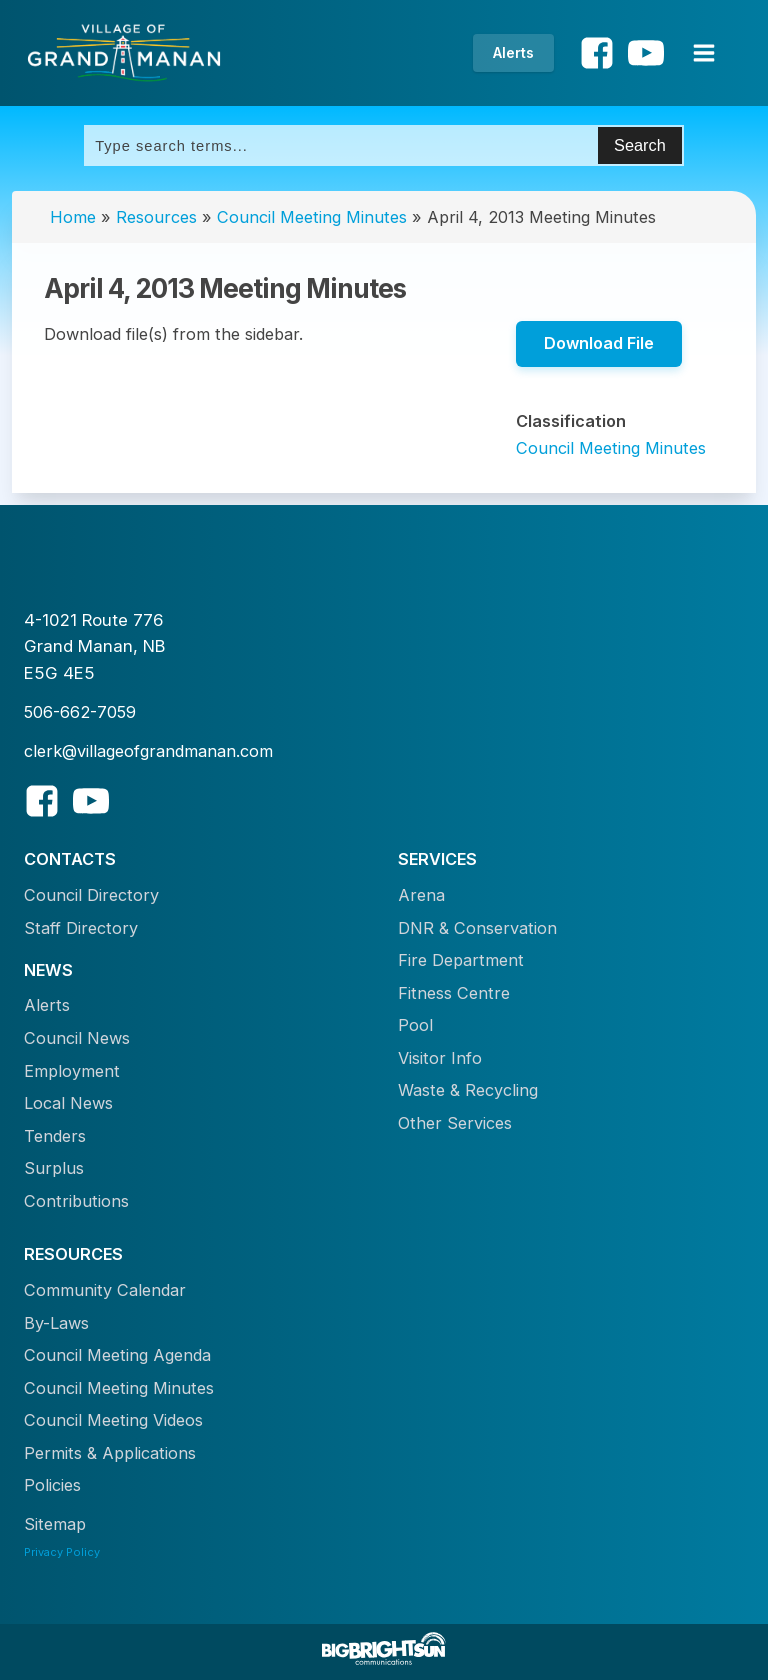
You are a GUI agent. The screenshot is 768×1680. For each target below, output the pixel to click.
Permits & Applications (110, 1453)
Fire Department (461, 960)
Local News (68, 1103)
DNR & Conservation (477, 928)
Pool (415, 1025)
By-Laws (56, 1323)
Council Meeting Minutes (312, 217)
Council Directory (91, 895)
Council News (77, 1038)
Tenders (55, 1136)
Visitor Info (440, 1058)
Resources (156, 217)
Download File (599, 343)
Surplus (54, 1168)
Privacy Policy (62, 1552)
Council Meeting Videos (113, 1420)
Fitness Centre (454, 993)
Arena (421, 895)
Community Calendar (105, 1290)
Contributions (76, 1201)
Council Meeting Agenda (117, 1355)
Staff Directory (81, 928)
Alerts (513, 52)
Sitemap (55, 1524)
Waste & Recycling (468, 1090)
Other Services (455, 1123)
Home (73, 217)
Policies (52, 1485)
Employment (72, 1071)
